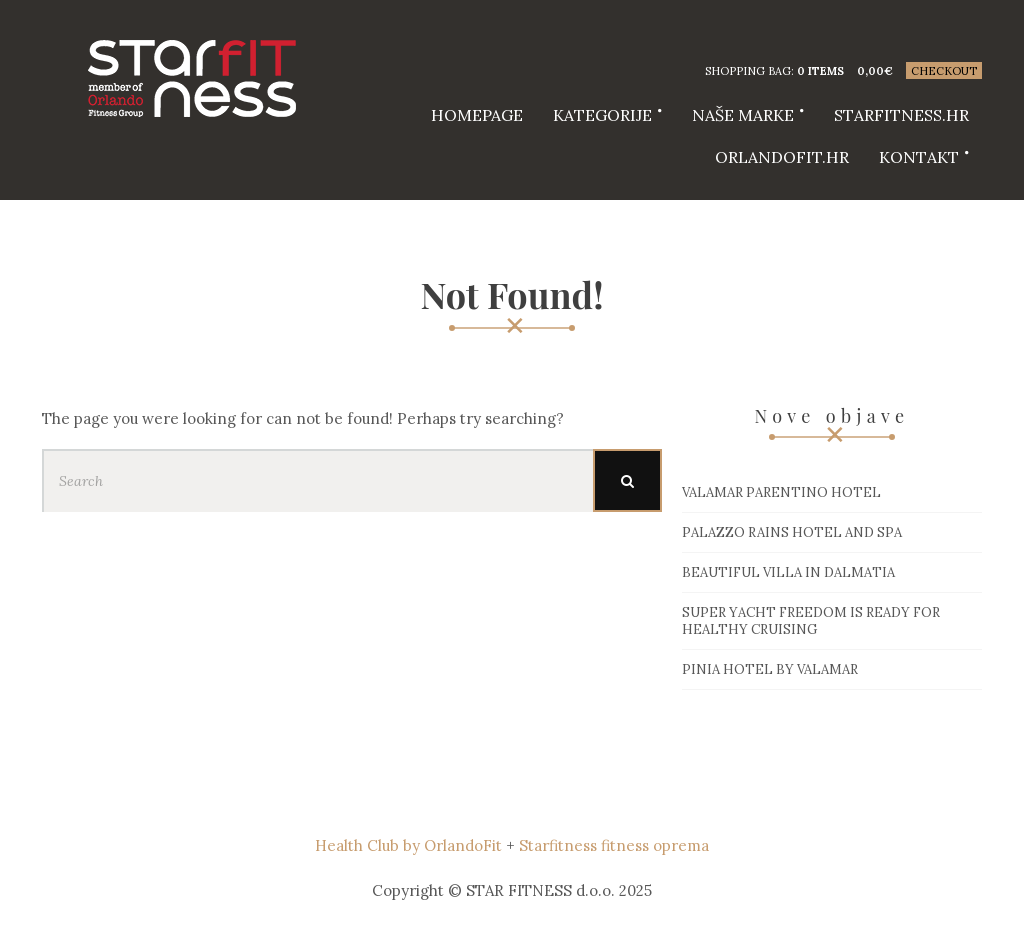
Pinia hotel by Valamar (770, 669)
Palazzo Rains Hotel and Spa (792, 532)
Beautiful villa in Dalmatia (788, 572)
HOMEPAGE (477, 115)
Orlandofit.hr (782, 157)
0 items (820, 71)
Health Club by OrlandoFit (408, 845)
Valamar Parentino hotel (781, 492)
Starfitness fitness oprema (614, 845)
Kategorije (602, 115)
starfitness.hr (901, 115)
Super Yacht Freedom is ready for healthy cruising (811, 621)
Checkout (944, 71)
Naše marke (743, 115)
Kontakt (919, 157)
